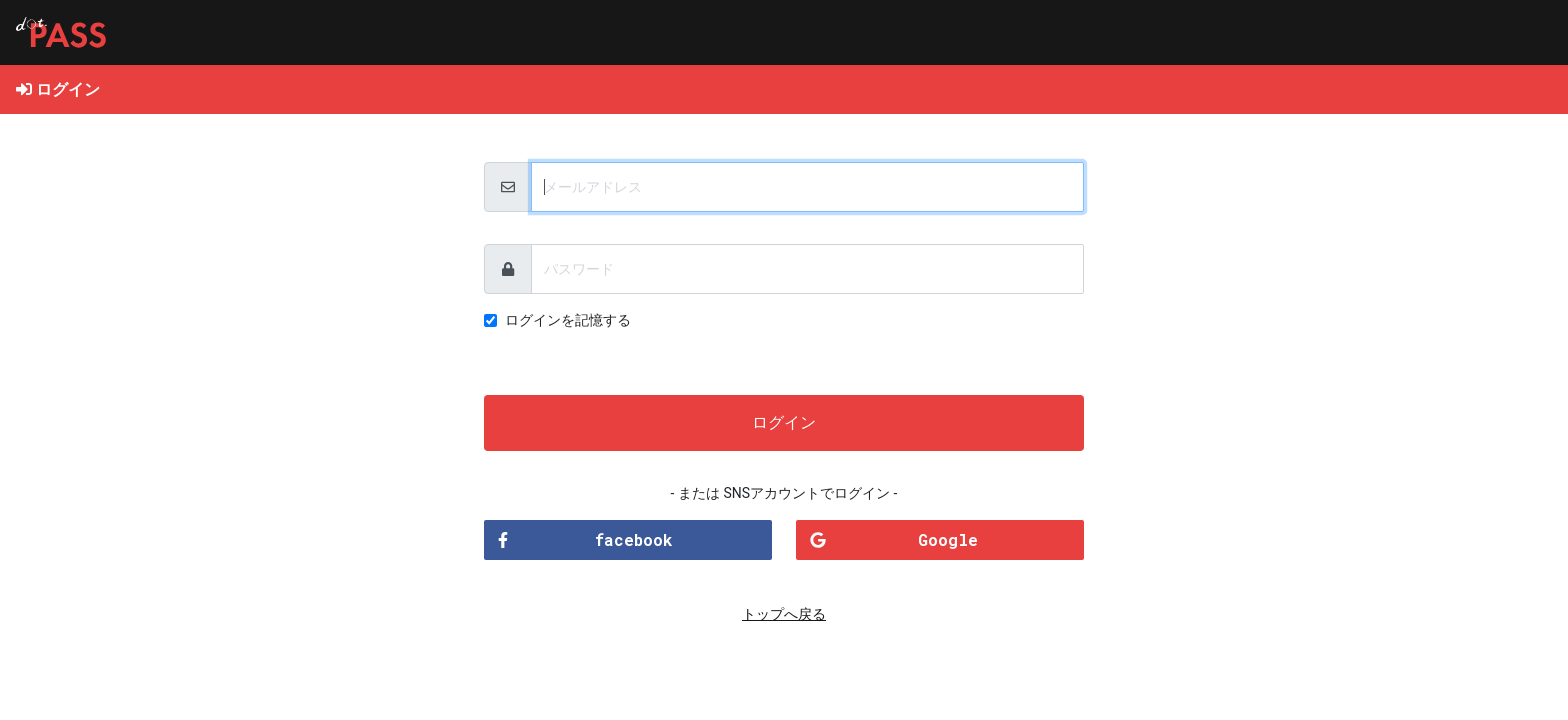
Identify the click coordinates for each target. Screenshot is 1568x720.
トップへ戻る (784, 614)
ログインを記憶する (568, 320)
